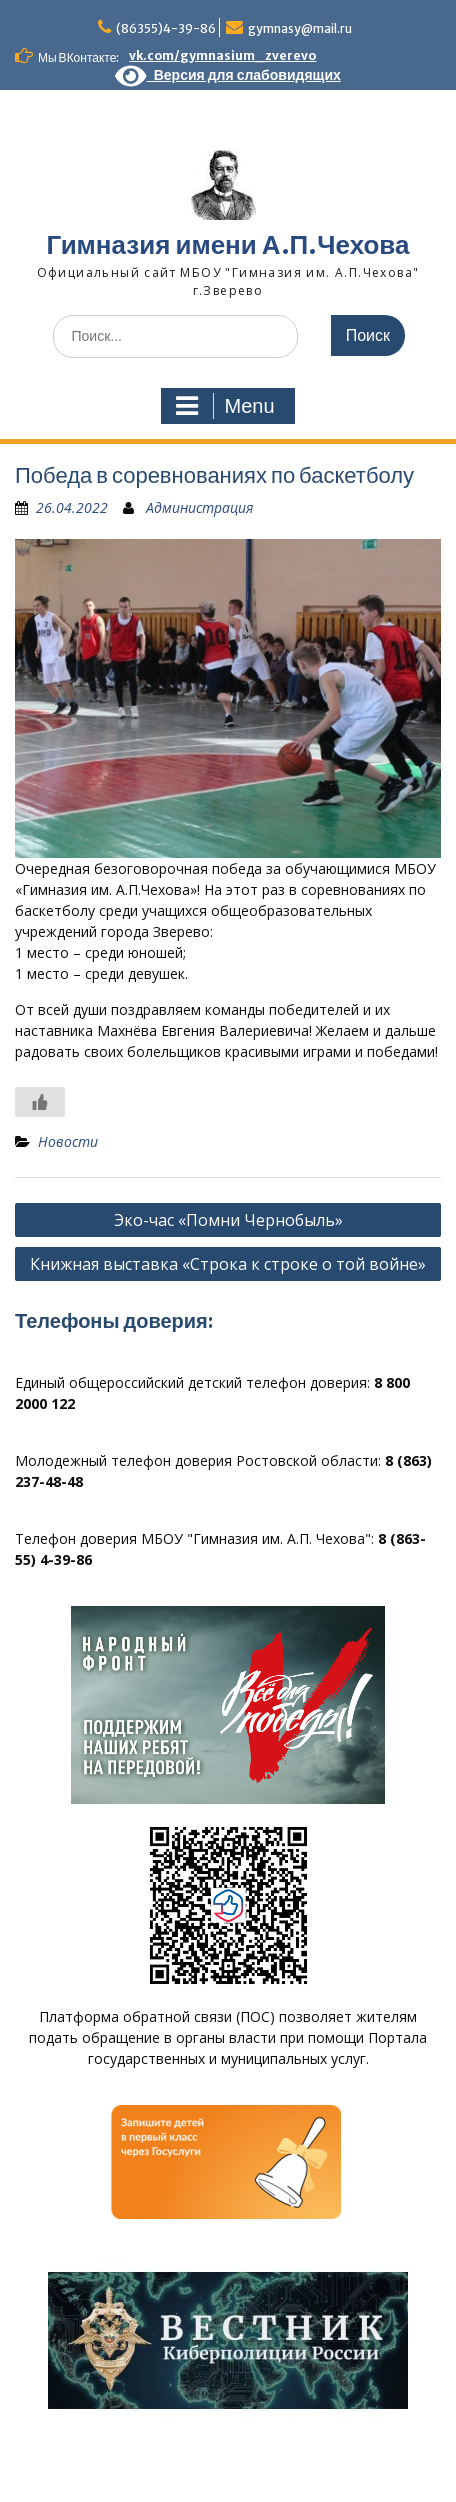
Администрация (199, 507)
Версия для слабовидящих (228, 75)
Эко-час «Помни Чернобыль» (228, 1220)
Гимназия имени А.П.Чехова (228, 244)
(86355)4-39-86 (166, 28)
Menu (225, 406)
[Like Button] (40, 1102)
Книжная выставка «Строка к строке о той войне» (228, 1264)
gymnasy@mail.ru (300, 28)
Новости (68, 1141)
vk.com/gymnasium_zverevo (222, 55)
